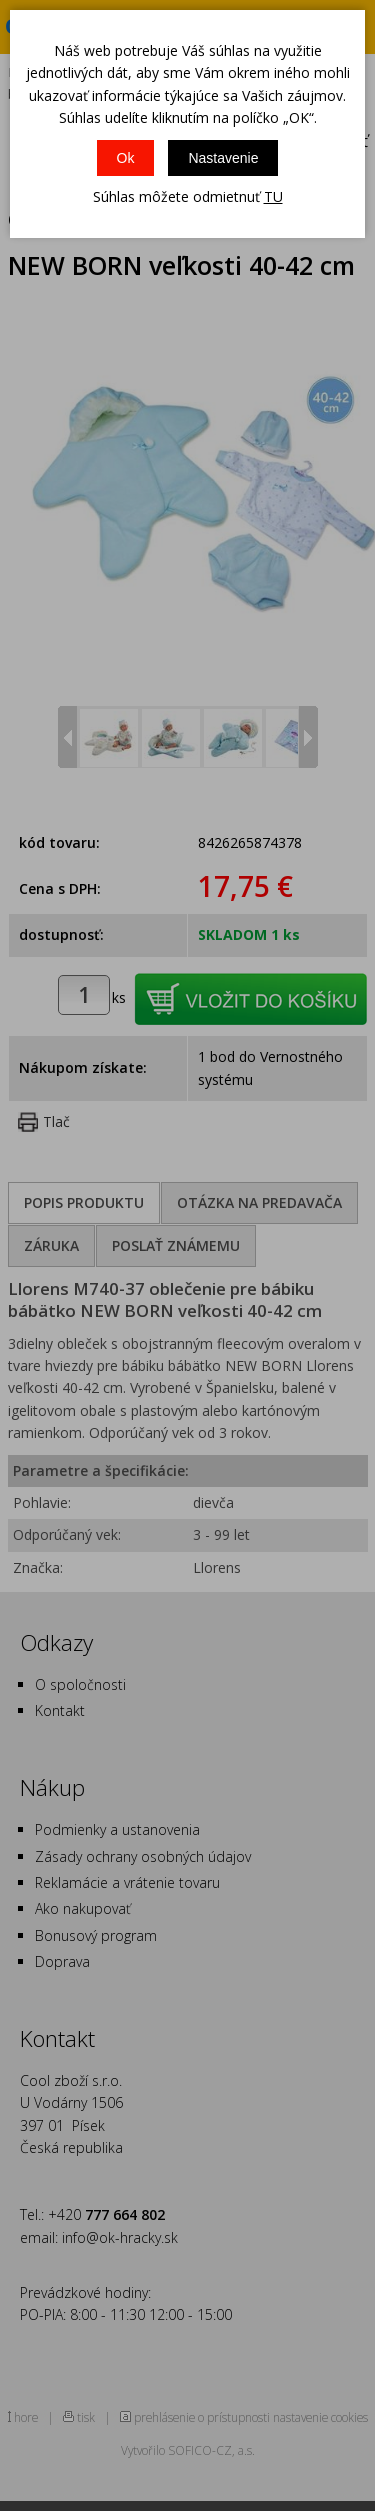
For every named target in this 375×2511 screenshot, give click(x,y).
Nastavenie (223, 158)
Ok (126, 158)
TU (273, 196)
